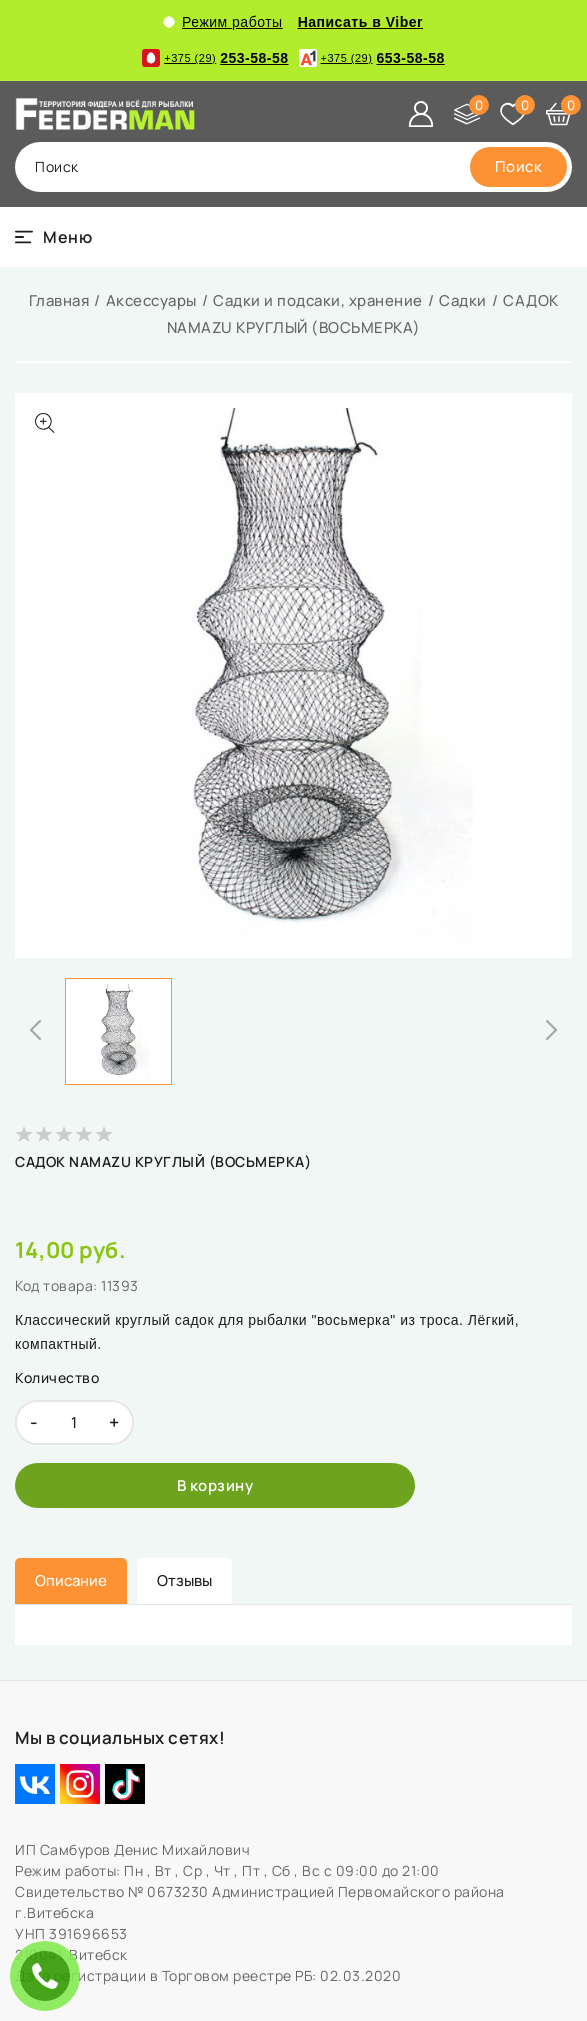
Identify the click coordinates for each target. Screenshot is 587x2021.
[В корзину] (215, 1485)
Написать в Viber (360, 22)
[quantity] (74, 1422)
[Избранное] (513, 114)
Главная (59, 300)
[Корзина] (559, 114)
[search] (519, 167)
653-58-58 (372, 58)
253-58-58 (215, 58)
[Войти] (421, 114)
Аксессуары (151, 300)
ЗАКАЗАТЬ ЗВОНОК (50, 1975)
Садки (463, 300)
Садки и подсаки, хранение (318, 300)
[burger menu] (53, 237)
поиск (57, 166)
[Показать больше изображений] (45, 423)
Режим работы (223, 22)
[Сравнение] (467, 114)
